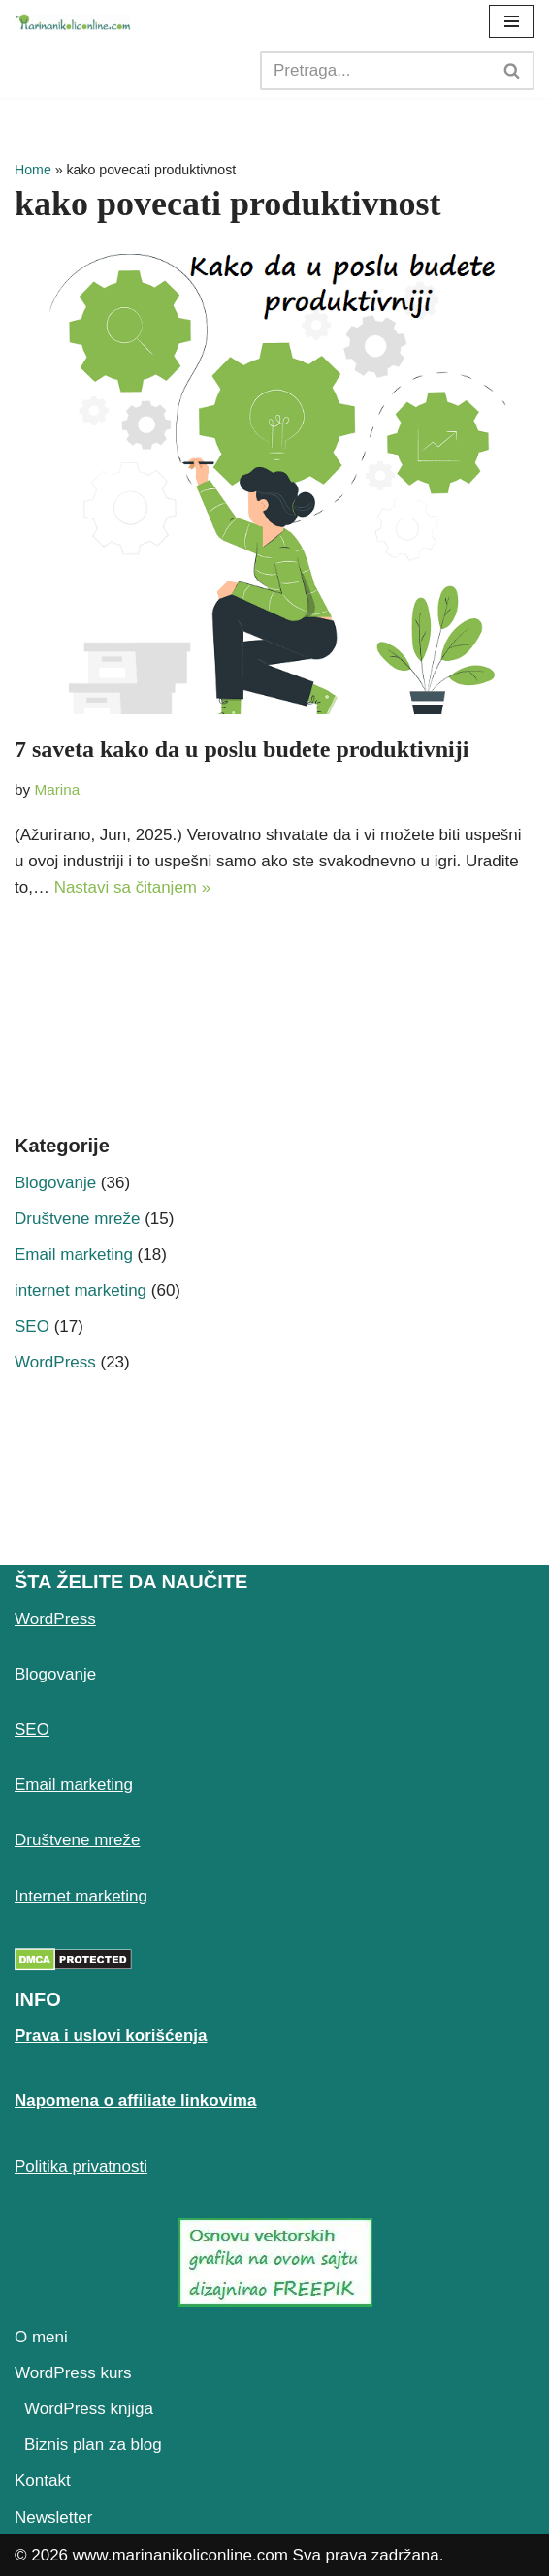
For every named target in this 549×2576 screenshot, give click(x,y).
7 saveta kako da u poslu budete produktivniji (241, 749)
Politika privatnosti (81, 2166)
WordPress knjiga (88, 2409)
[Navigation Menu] (511, 21)
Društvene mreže (77, 1218)
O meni (41, 2337)
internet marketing (80, 1290)
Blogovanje (55, 1183)
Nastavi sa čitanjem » (132, 887)
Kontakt (43, 2480)
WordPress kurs (73, 2373)
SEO (32, 1326)
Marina (57, 789)
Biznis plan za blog (93, 2444)
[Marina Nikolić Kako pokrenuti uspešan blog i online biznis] (73, 22)
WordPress (55, 1362)
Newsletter (53, 2517)
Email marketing (74, 1254)
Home (33, 169)
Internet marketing (81, 1896)
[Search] (375, 70)
